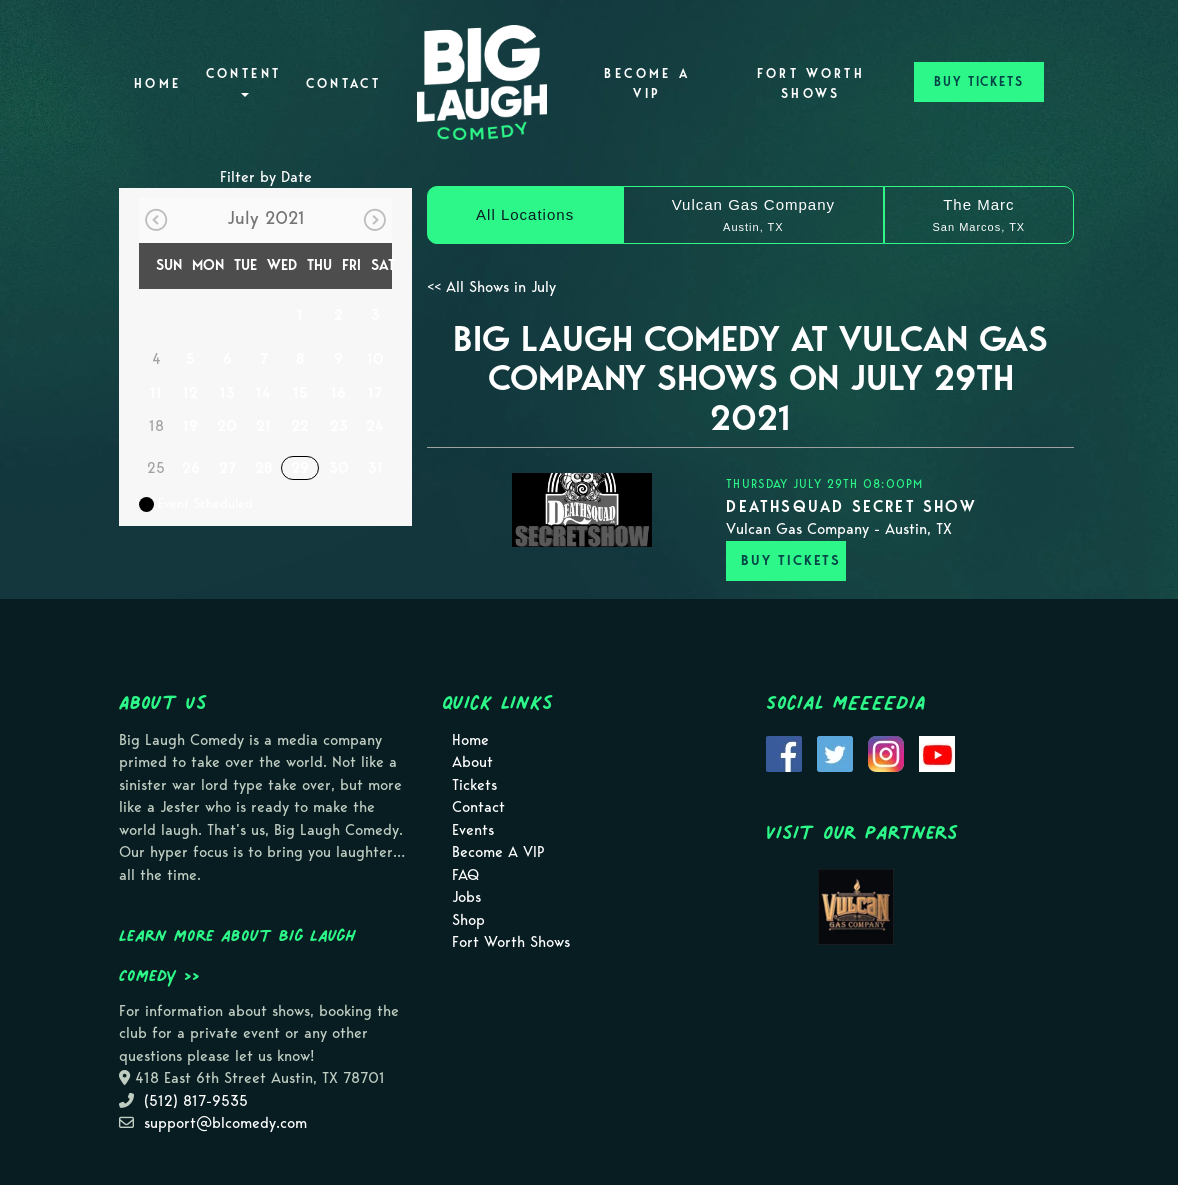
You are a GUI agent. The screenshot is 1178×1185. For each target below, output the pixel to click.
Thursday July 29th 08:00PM (824, 483)
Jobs (466, 897)
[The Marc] (979, 215)
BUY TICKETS (979, 81)
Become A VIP (647, 83)
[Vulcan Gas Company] (753, 215)
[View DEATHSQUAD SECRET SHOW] (581, 510)
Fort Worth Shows (811, 83)
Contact (344, 83)
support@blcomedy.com (225, 1123)
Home (157, 83)
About (472, 762)
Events (473, 830)
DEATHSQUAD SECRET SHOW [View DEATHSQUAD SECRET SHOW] (851, 506)
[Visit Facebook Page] (784, 752)
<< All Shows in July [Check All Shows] (491, 287)
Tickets (474, 785)
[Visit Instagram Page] (886, 752)
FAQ (465, 875)
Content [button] (244, 81)
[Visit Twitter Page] (835, 752)
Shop (468, 920)
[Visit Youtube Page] (937, 752)
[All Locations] (525, 215)
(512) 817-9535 (196, 1101)
